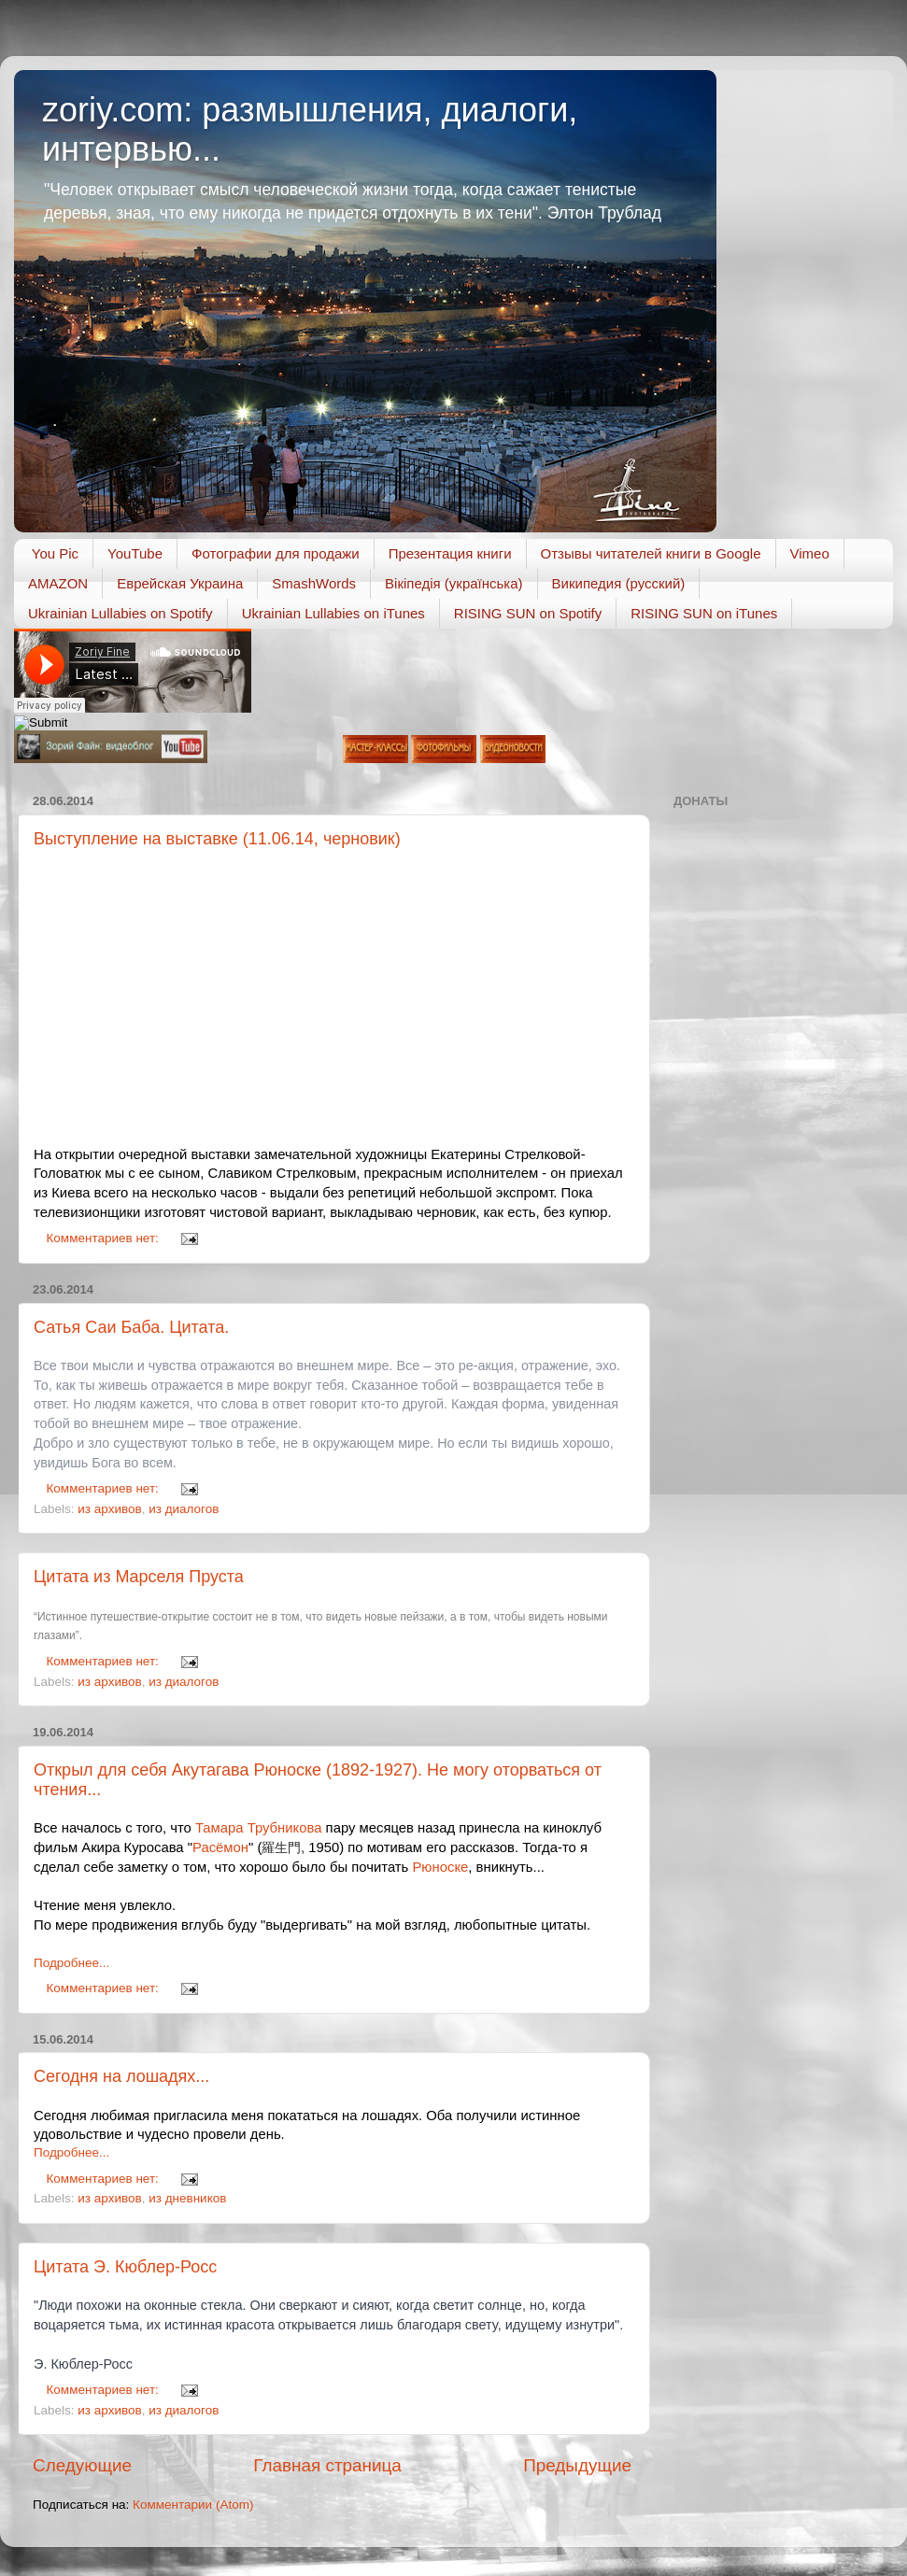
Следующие (82, 2465)
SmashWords (314, 583)
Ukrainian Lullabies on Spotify (120, 613)
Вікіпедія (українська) (453, 583)
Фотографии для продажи (275, 553)
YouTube (135, 553)
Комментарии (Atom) (193, 2505)
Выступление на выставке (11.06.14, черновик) (217, 838)
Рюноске (440, 1867)
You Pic (55, 553)
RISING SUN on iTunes (704, 613)
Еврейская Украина (180, 583)
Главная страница (327, 2465)
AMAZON (58, 583)
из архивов (109, 1509)
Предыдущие (577, 2465)
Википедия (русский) (619, 583)
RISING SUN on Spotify (528, 613)
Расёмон (220, 1847)
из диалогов (184, 1509)
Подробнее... (71, 1963)
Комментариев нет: (105, 1238)
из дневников (187, 2198)
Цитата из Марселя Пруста (139, 1576)
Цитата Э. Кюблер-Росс (125, 2267)
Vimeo (809, 553)
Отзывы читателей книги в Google (651, 553)
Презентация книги (450, 553)
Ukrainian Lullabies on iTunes (333, 613)
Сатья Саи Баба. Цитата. (131, 1327)
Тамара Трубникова (258, 1827)
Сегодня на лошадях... (121, 2076)
